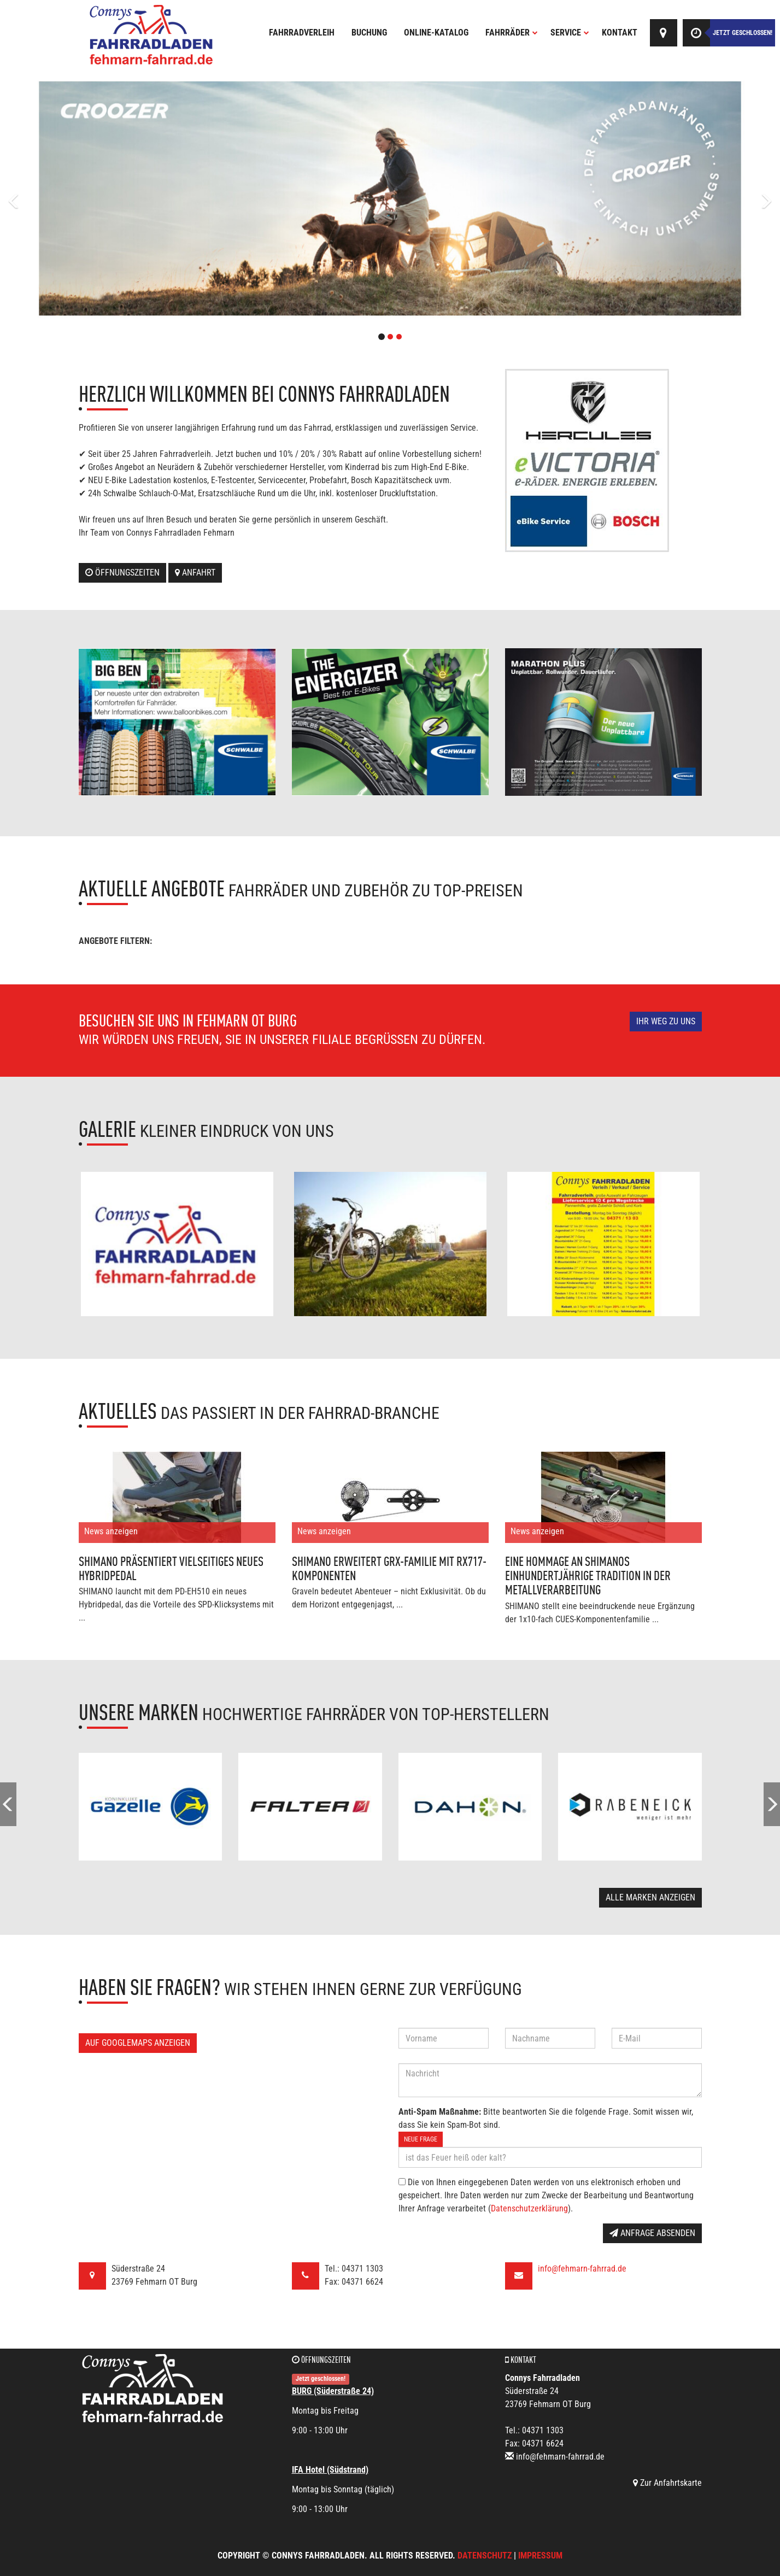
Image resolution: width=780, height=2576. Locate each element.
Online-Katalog (436, 32)
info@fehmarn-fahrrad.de (582, 2268)
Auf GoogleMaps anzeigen (137, 2043)
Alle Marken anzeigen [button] (650, 1897)
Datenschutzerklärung (529, 2208)
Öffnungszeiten (122, 572)
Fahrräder (511, 32)
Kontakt (619, 32)
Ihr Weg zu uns (665, 1021)
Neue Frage (420, 2139)
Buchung (369, 32)
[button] (58, 198)
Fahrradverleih (302, 32)
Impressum (540, 2555)
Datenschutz (485, 2555)
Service (569, 32)
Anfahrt (195, 572)
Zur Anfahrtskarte (667, 2483)
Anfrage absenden (652, 2233)
